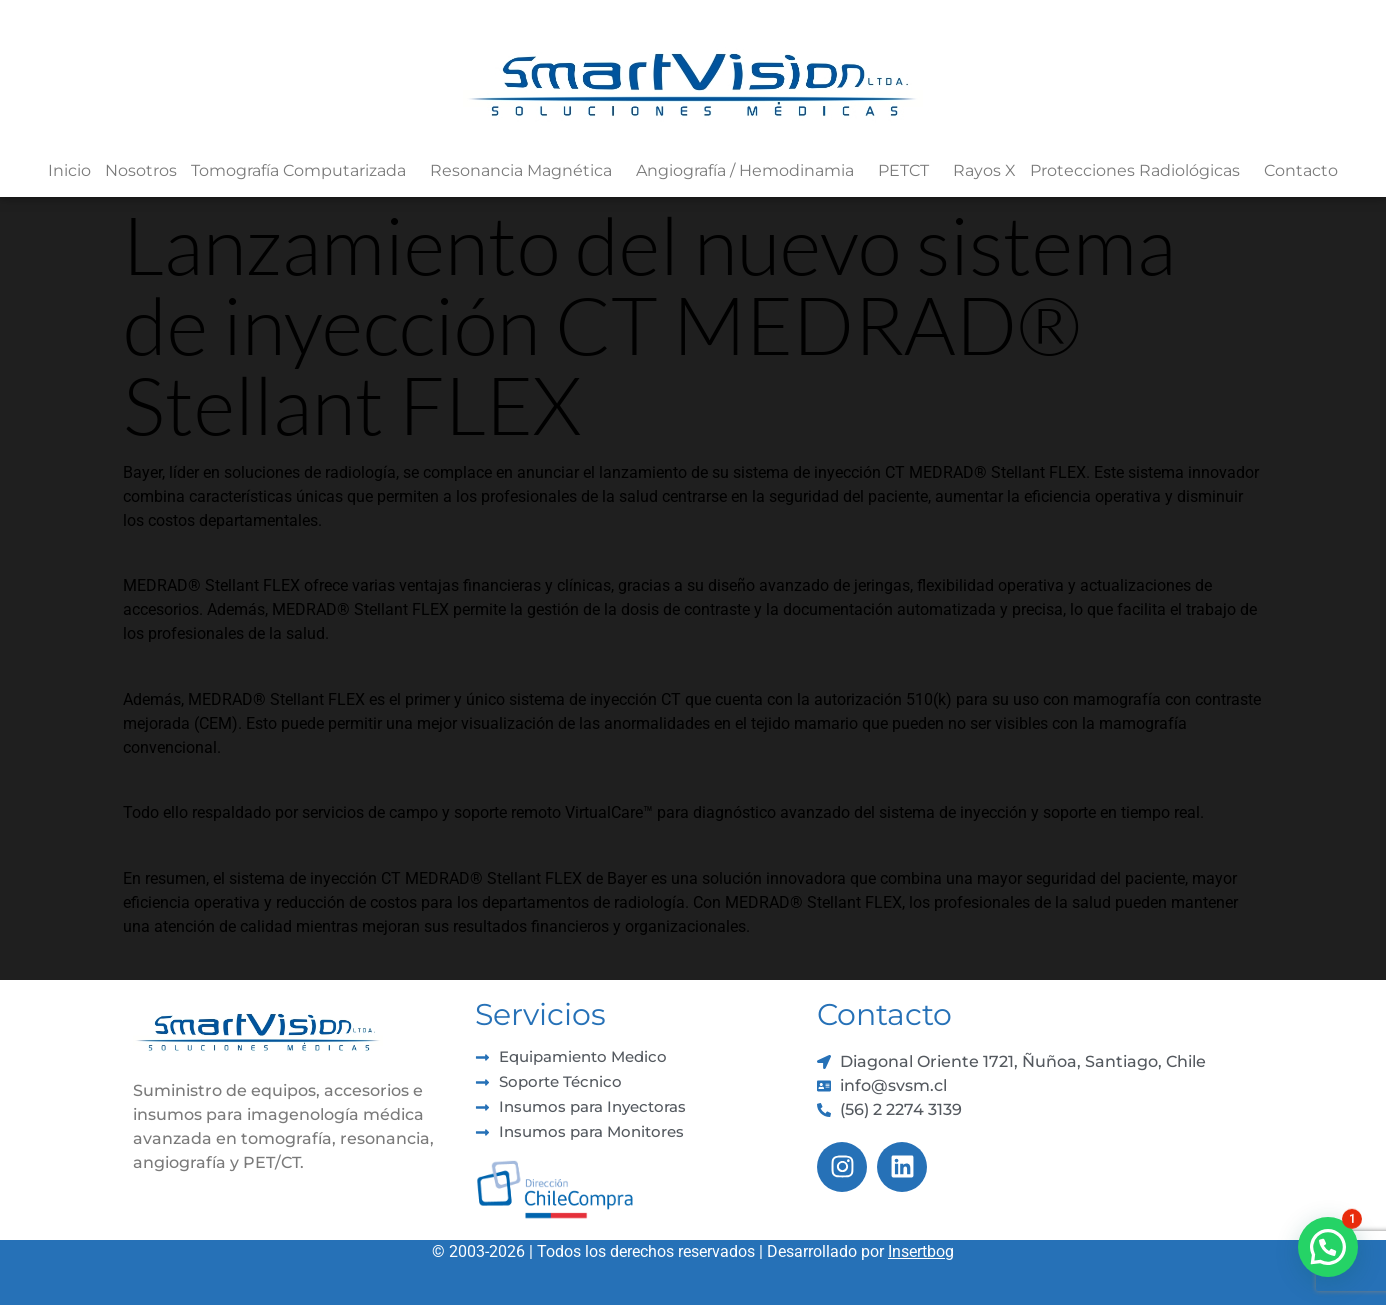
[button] (1328, 1247)
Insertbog (921, 1251)
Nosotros (141, 170)
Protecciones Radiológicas (1140, 171)
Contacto (1301, 170)
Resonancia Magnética (526, 171)
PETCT (908, 171)
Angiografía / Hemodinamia (750, 171)
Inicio (69, 170)
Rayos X (984, 170)
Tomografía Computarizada (303, 171)
